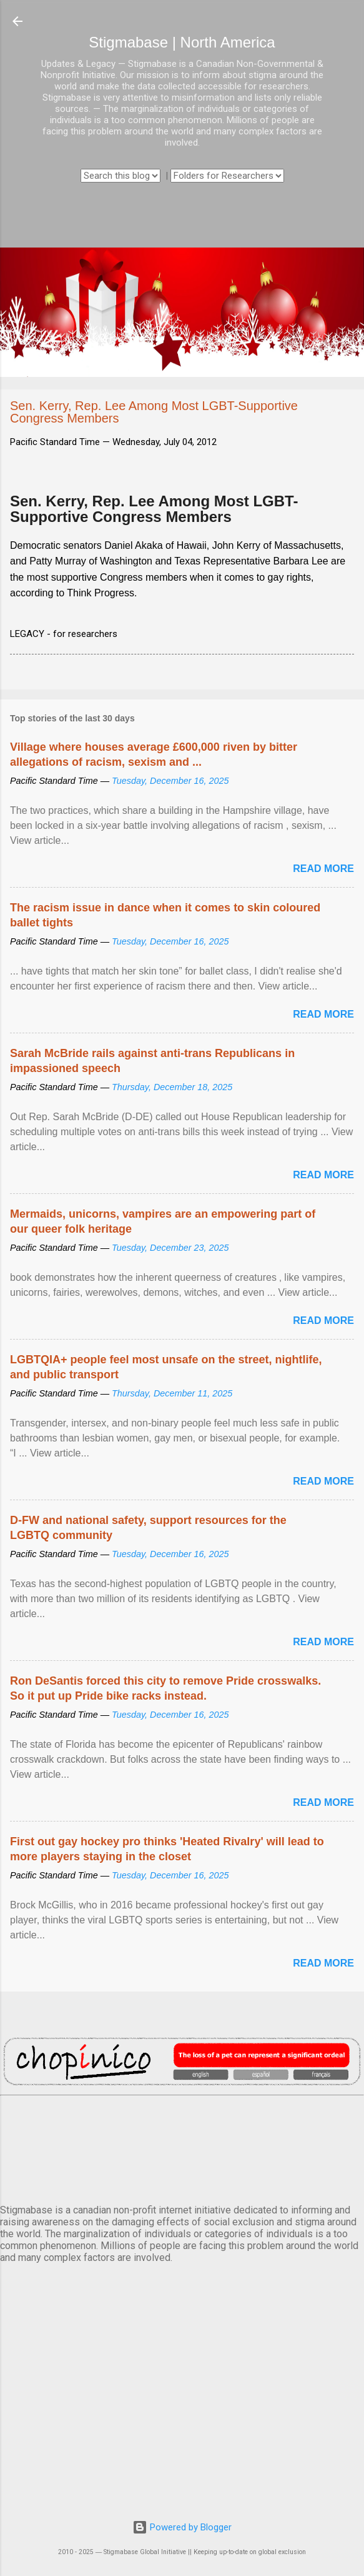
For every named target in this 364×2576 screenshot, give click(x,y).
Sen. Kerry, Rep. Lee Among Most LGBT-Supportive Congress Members (154, 509)
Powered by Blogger (182, 2527)
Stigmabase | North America (182, 42)
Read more (323, 868)
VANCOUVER (182, 2147)
